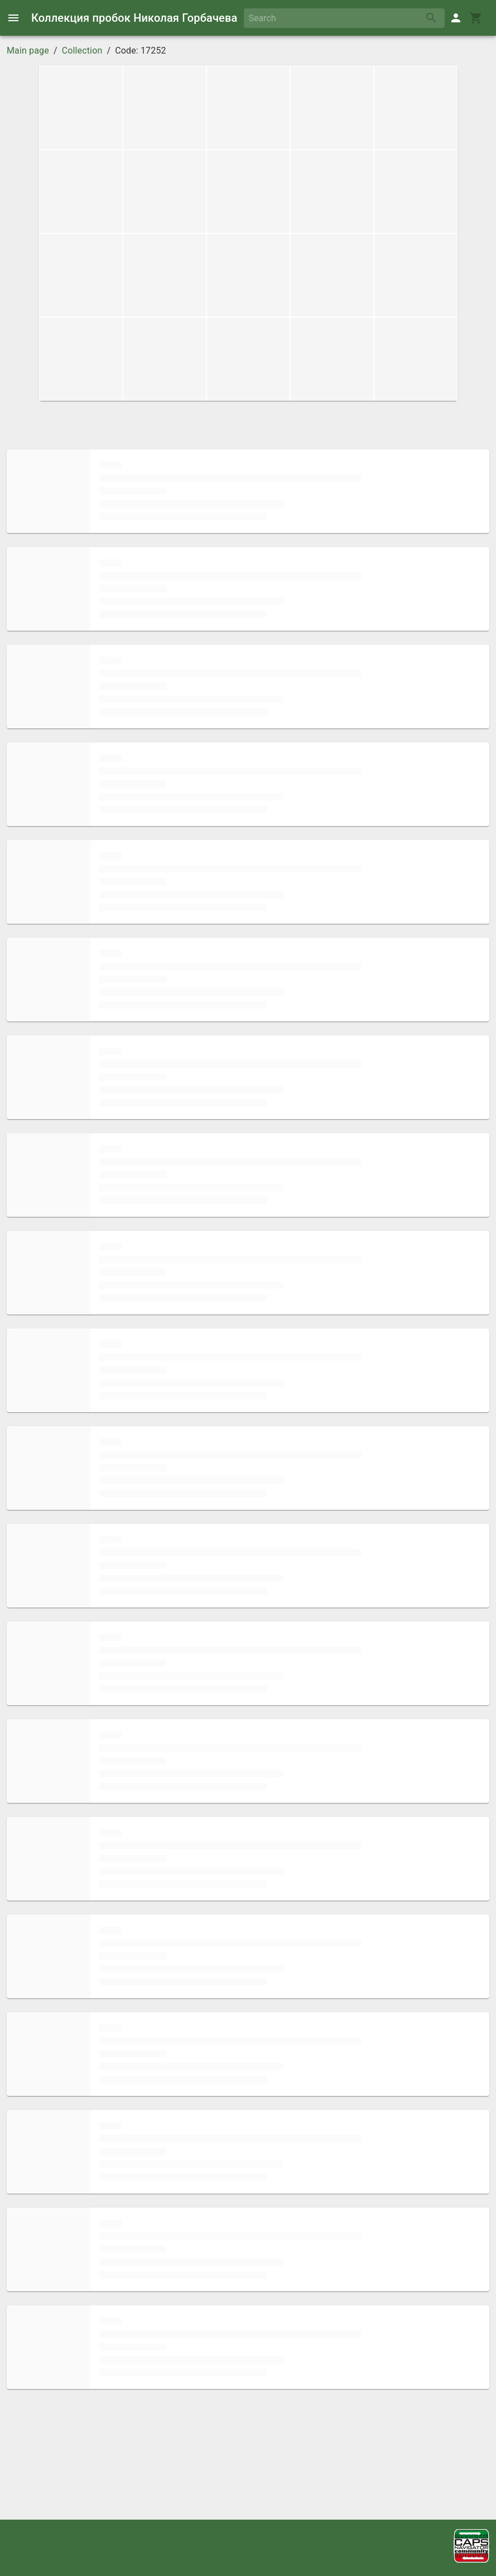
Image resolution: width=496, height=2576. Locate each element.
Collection (82, 50)
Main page (28, 50)
